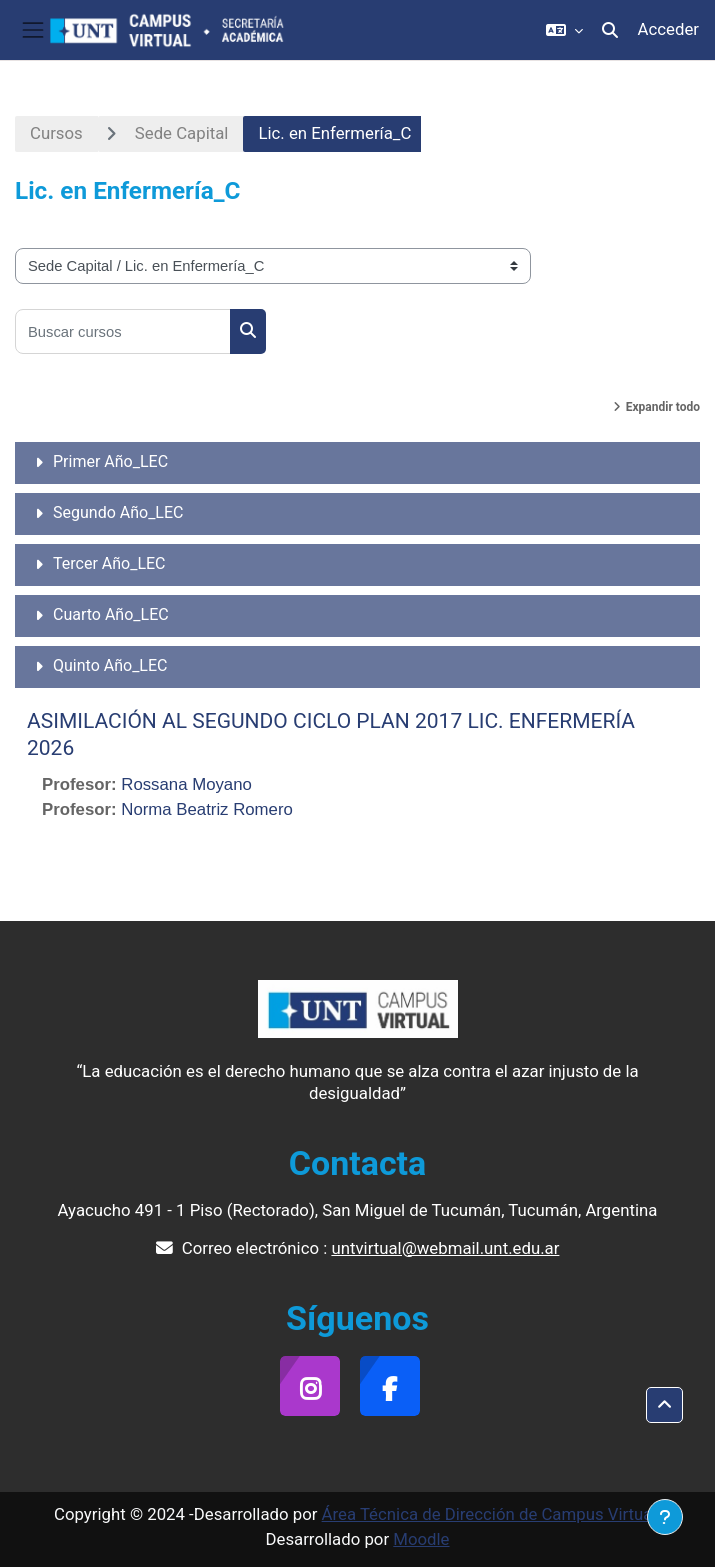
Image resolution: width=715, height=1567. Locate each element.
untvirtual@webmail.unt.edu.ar (445, 1248)
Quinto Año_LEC (110, 665)
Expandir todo (663, 407)
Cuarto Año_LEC (111, 614)
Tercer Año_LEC (109, 563)
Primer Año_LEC (110, 461)
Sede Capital (182, 133)
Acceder (668, 29)
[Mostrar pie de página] (665, 1517)
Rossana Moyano (186, 784)
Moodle (421, 1539)
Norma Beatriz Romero (207, 809)
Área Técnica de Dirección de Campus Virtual (489, 1514)
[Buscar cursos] (123, 331)
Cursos (56, 133)
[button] (564, 30)
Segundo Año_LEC (118, 512)
